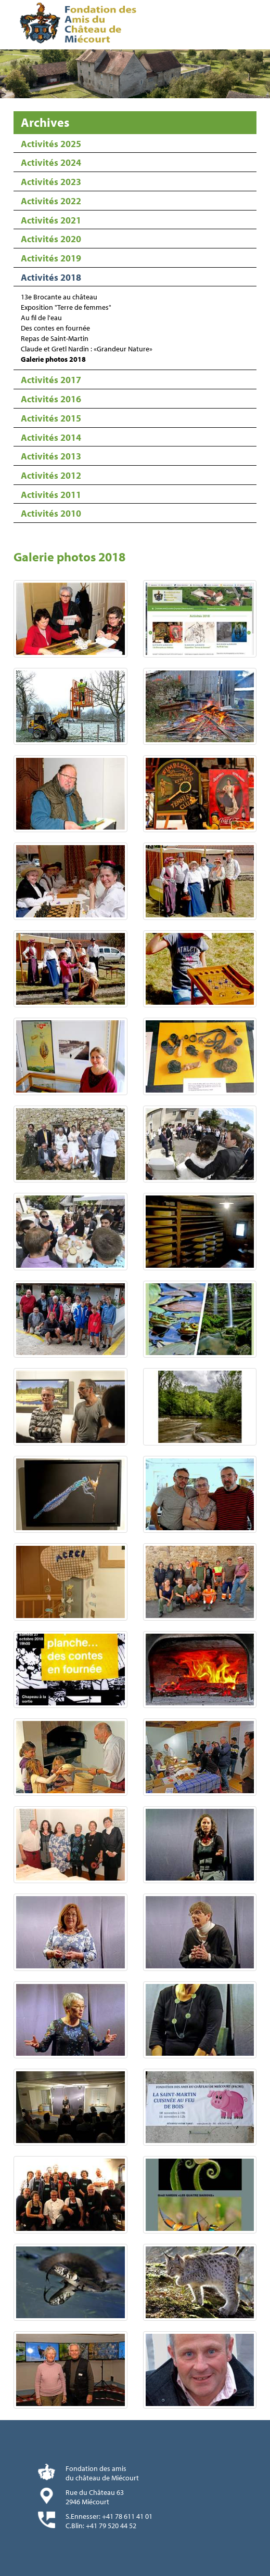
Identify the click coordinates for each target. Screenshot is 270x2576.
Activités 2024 (51, 162)
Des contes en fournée (55, 328)
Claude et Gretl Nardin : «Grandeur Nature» (86, 348)
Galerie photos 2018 (53, 359)
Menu (258, 25)
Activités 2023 (51, 182)
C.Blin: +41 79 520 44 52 (101, 2525)
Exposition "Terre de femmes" (66, 307)
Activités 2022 (51, 201)
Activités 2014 (51, 437)
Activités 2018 (51, 277)
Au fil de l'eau (41, 317)
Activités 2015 (51, 418)
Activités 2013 (51, 456)
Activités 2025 (51, 144)
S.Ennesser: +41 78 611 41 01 (109, 2516)
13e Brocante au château (59, 296)
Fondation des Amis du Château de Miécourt (80, 24)
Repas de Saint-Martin (54, 338)
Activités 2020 (51, 239)
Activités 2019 (51, 258)
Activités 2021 (51, 220)
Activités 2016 (51, 399)
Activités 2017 (51, 380)
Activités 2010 (51, 513)
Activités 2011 (51, 495)
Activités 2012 (51, 475)
